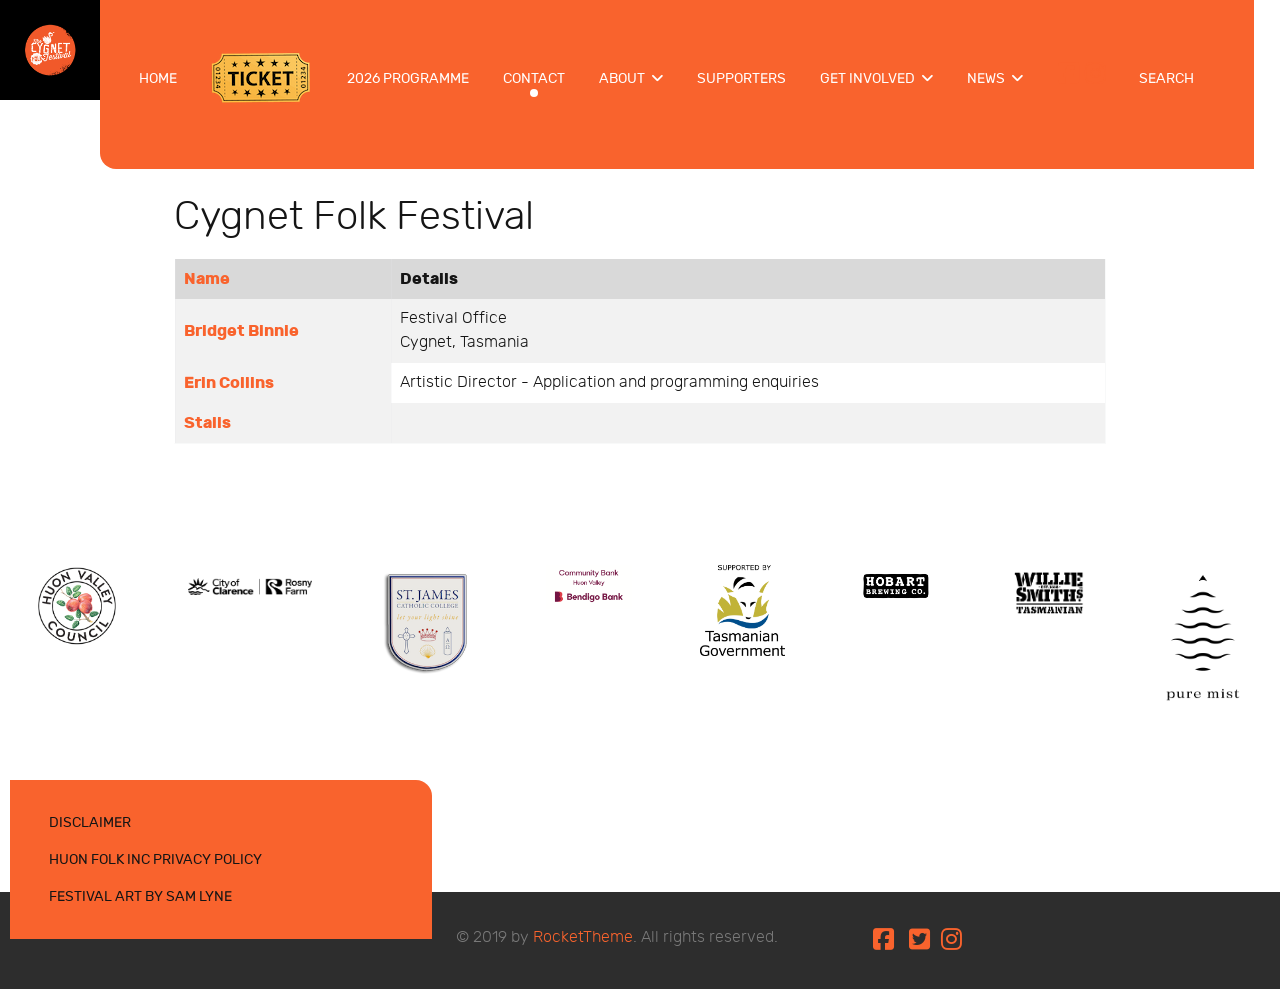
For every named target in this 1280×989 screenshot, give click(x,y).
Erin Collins (229, 383)
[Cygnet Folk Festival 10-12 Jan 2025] (50, 48)
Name (207, 279)
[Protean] (77, 604)
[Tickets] (262, 78)
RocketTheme (583, 937)
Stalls (207, 423)
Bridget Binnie (241, 331)
